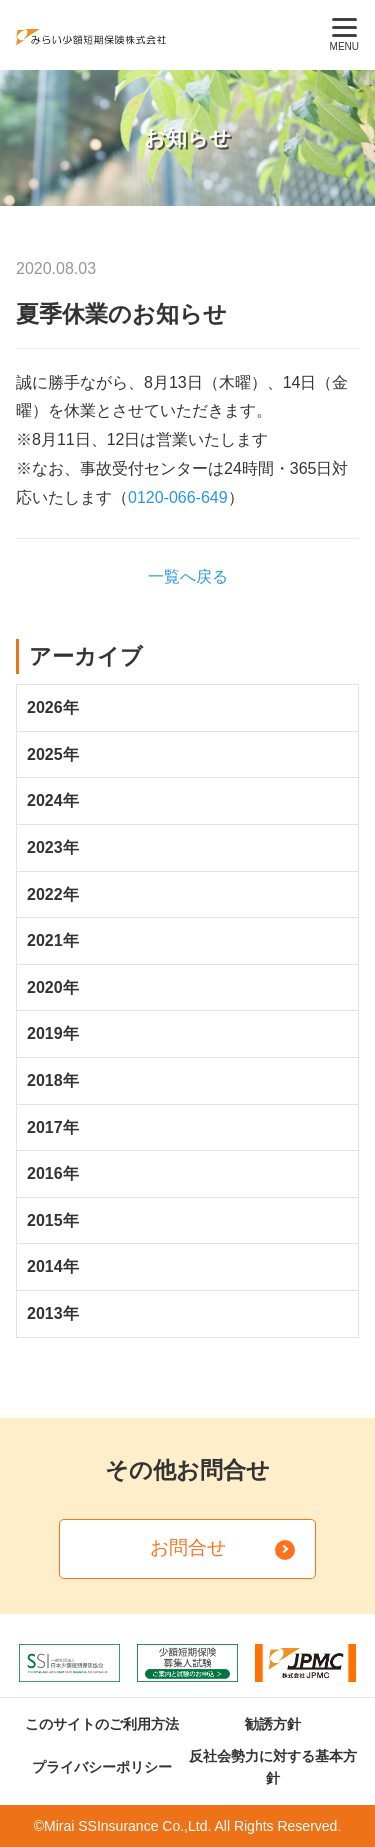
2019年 (53, 1033)
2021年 (53, 940)
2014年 (53, 1266)
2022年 (53, 894)
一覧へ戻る (188, 576)
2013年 (53, 1313)
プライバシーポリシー (102, 1767)
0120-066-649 (178, 497)
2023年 (53, 847)
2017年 (53, 1127)
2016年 (53, 1173)
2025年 (53, 754)
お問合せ (188, 1547)
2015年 (53, 1220)
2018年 (53, 1080)
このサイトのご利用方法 (102, 1724)
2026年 (53, 707)
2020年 (53, 987)
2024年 (53, 800)
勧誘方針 (273, 1724)
